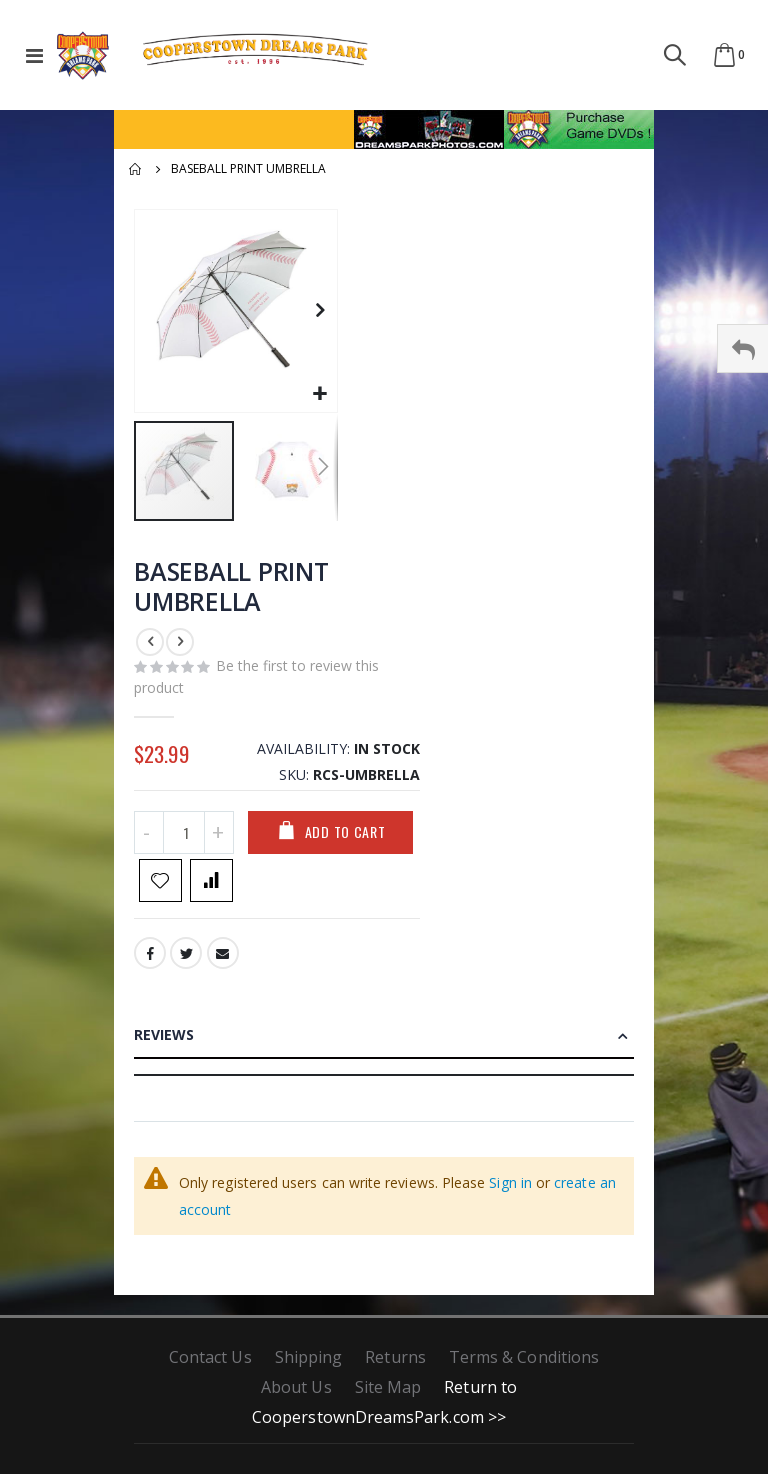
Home (136, 169)
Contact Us (210, 1365)
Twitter (187, 962)
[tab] (384, 1048)
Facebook (150, 962)
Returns (395, 1365)
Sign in (510, 1190)
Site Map (388, 1395)
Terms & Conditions (524, 1365)
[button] (319, 394)
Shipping (309, 1365)
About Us (296, 1395)
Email (225, 962)
